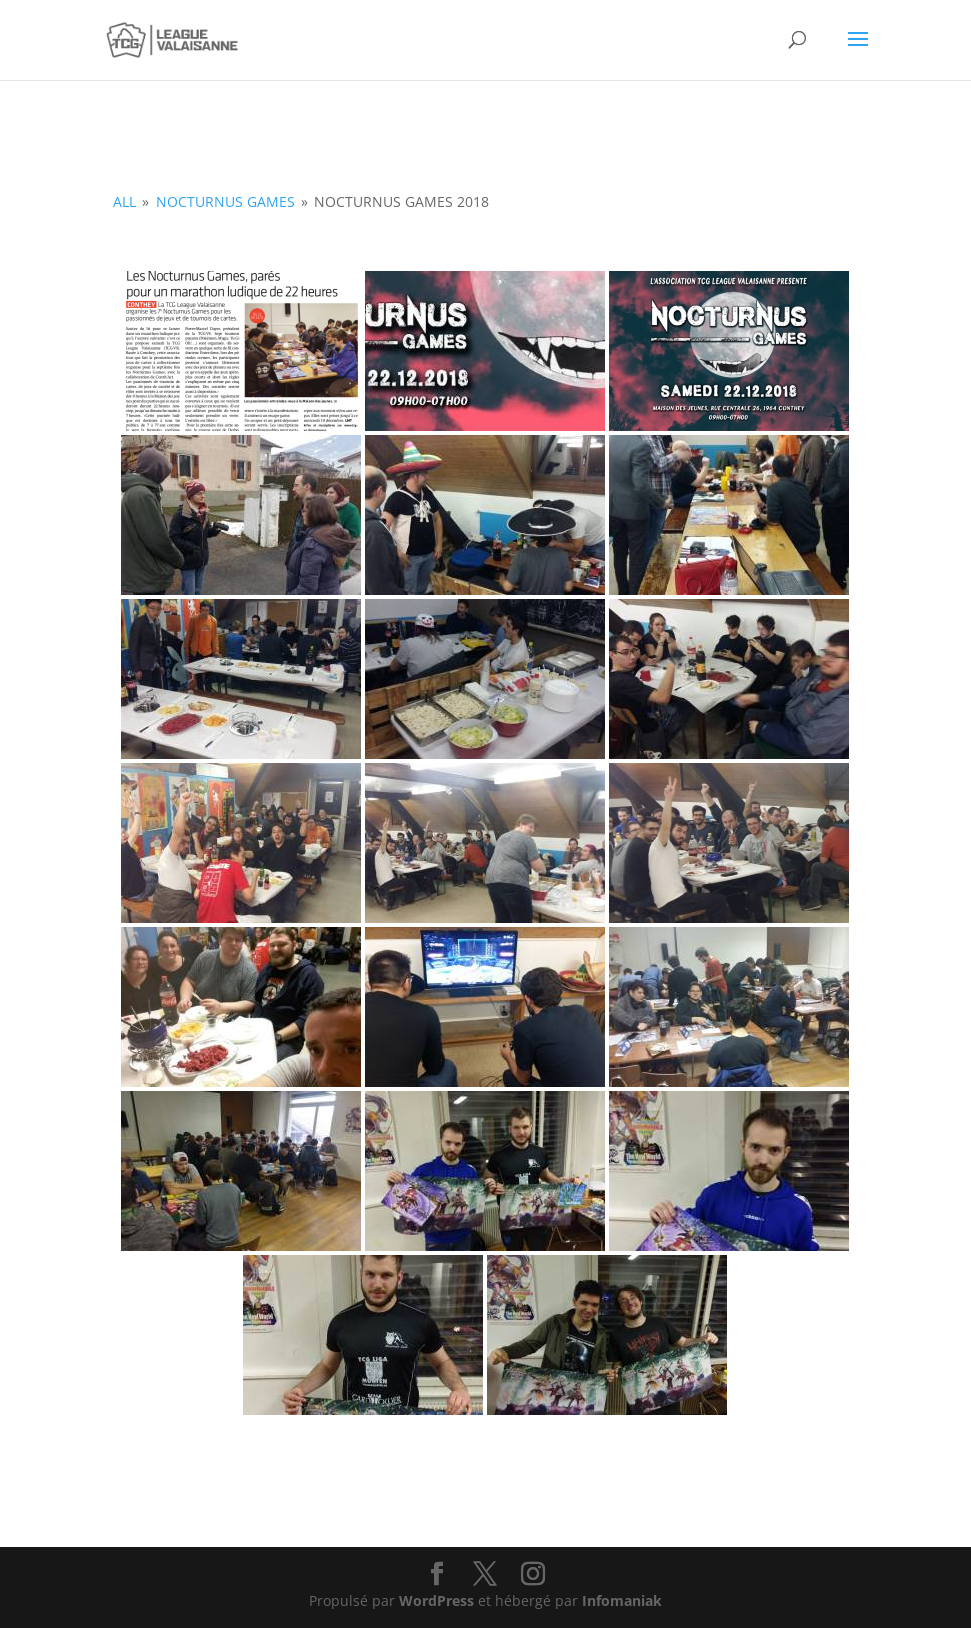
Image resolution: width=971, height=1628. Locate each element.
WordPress (436, 1600)
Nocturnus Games (225, 201)
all (124, 201)
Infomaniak (622, 1600)
